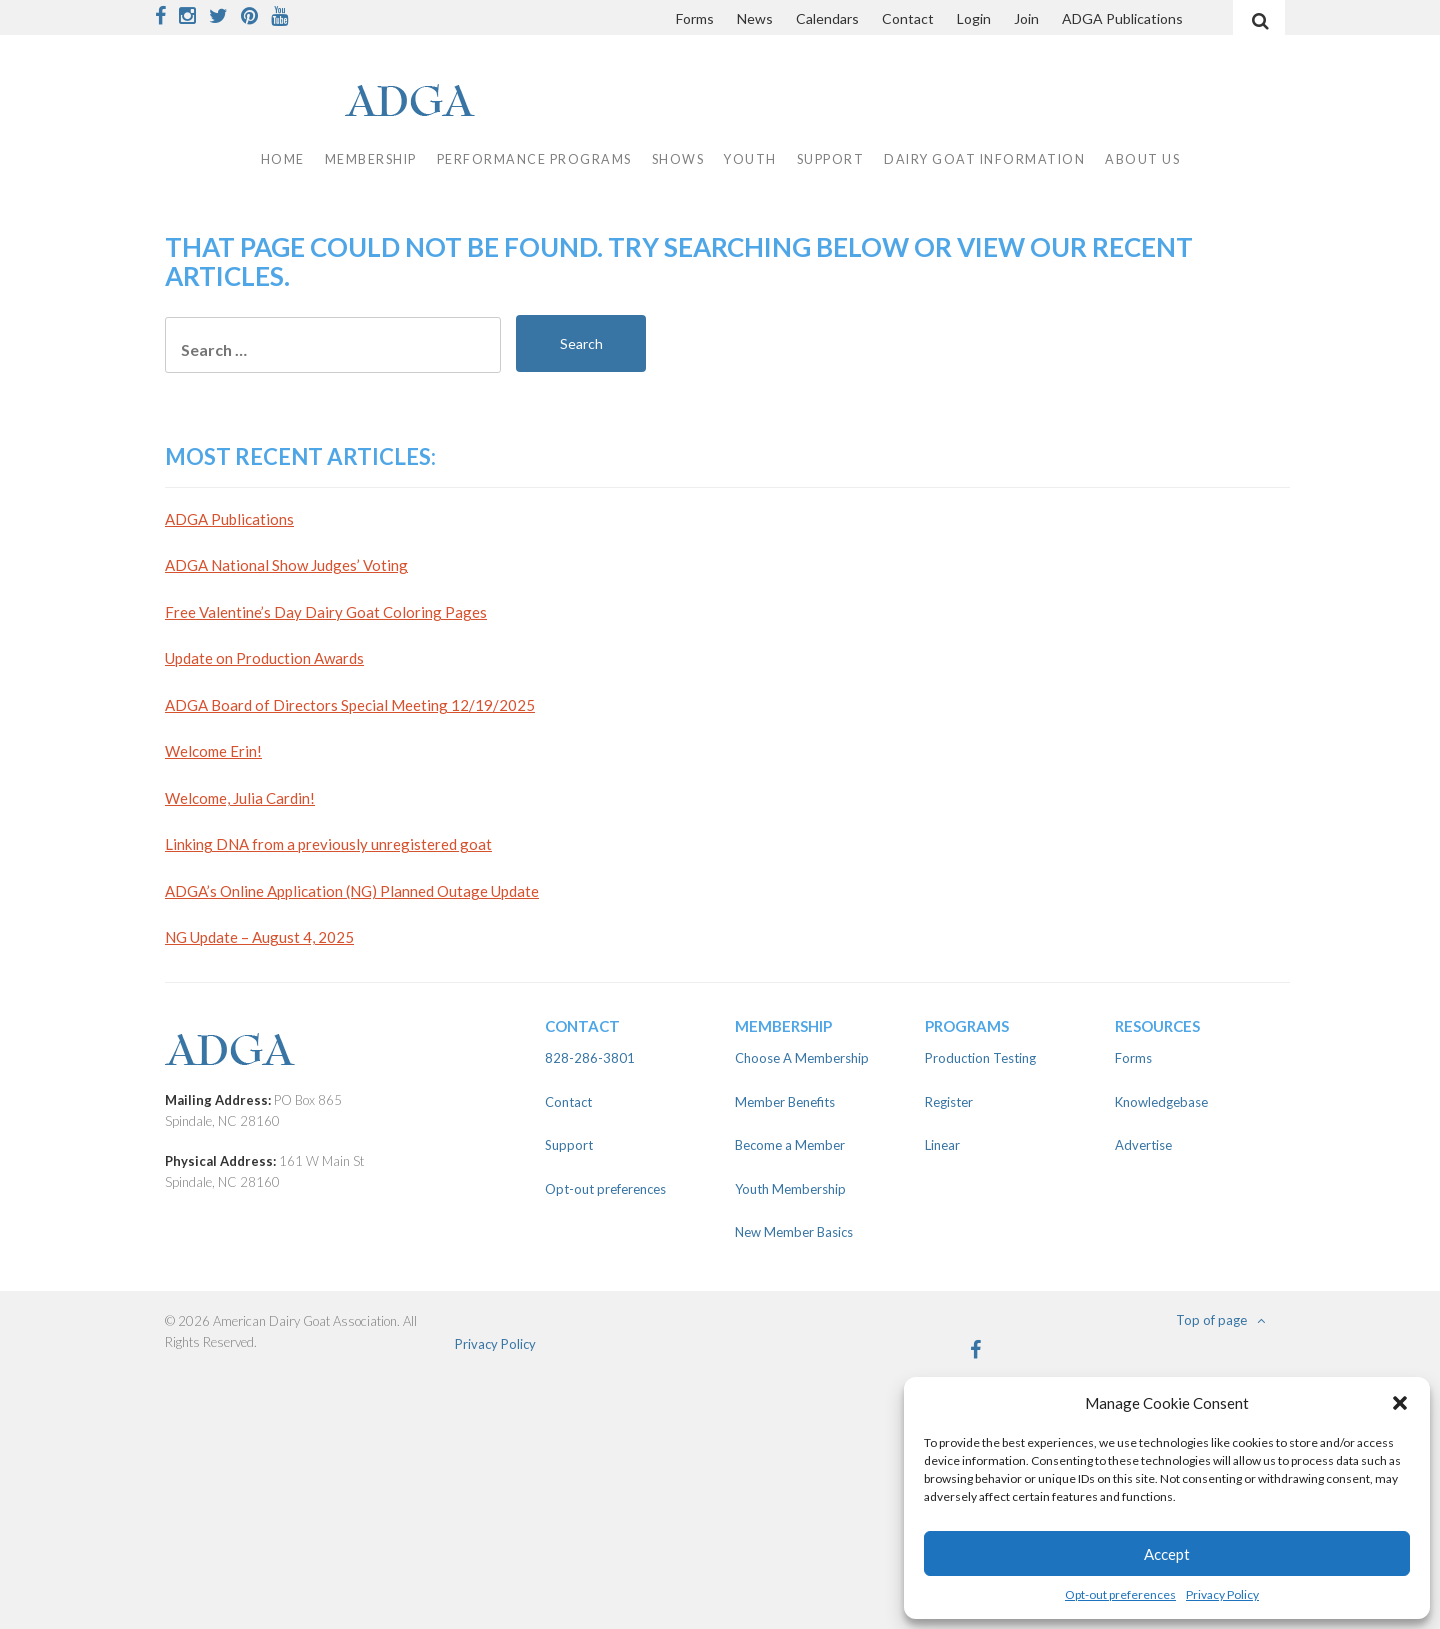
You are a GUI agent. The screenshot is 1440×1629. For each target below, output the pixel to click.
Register (949, 1102)
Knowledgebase (1161, 1102)
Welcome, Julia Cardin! (240, 798)
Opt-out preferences (1120, 1594)
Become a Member (790, 1145)
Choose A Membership (802, 1058)
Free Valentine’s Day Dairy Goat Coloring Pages (326, 612)
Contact (908, 18)
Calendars (827, 18)
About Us (1142, 159)
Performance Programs (534, 159)
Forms (695, 18)
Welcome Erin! (213, 751)
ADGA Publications (1122, 18)
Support (831, 159)
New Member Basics (794, 1232)
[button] (1400, 1403)
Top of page (1220, 1320)
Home (283, 159)
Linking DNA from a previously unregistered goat (328, 844)
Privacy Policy (1222, 1594)
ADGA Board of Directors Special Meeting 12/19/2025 (350, 705)
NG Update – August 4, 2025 (259, 937)
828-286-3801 (590, 1058)
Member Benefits (785, 1102)
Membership (371, 159)
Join (1026, 18)
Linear (942, 1145)
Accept (1167, 1554)
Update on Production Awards (264, 658)
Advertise (1143, 1145)
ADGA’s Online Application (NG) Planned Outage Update (352, 891)
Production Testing (980, 1058)
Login (974, 18)
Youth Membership (790, 1189)
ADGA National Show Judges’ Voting (286, 565)
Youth (750, 159)
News (755, 18)
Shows (678, 159)
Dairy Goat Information (984, 159)
